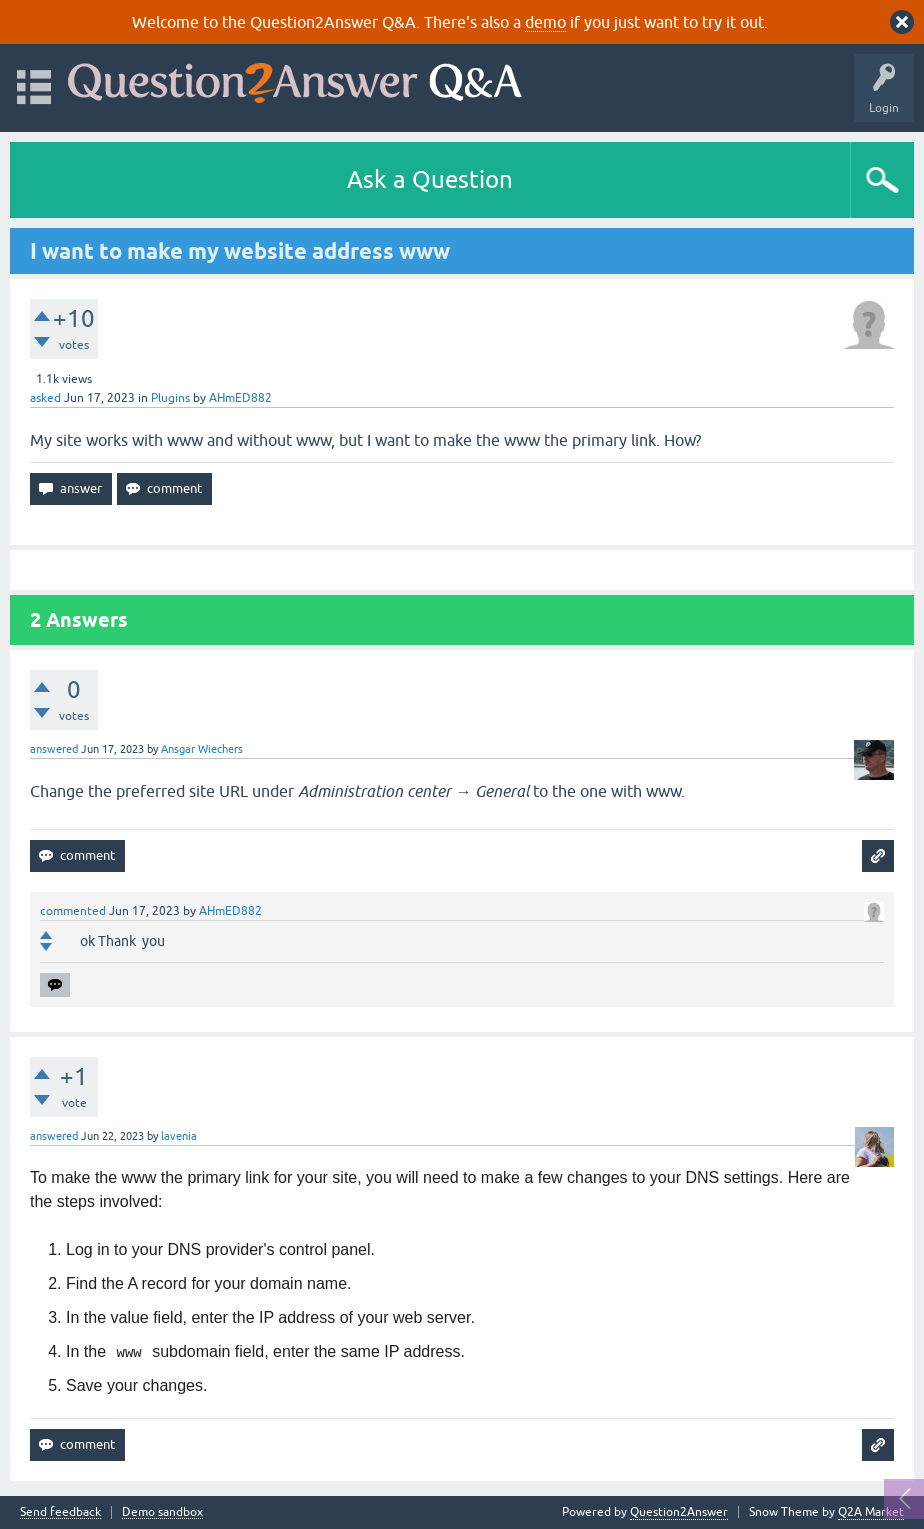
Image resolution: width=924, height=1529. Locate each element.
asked (45, 398)
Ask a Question (430, 179)
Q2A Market (871, 1512)
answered (54, 749)
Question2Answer (679, 1512)
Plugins (170, 398)
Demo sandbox (162, 1512)
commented (73, 911)
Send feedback (60, 1512)
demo (545, 22)
